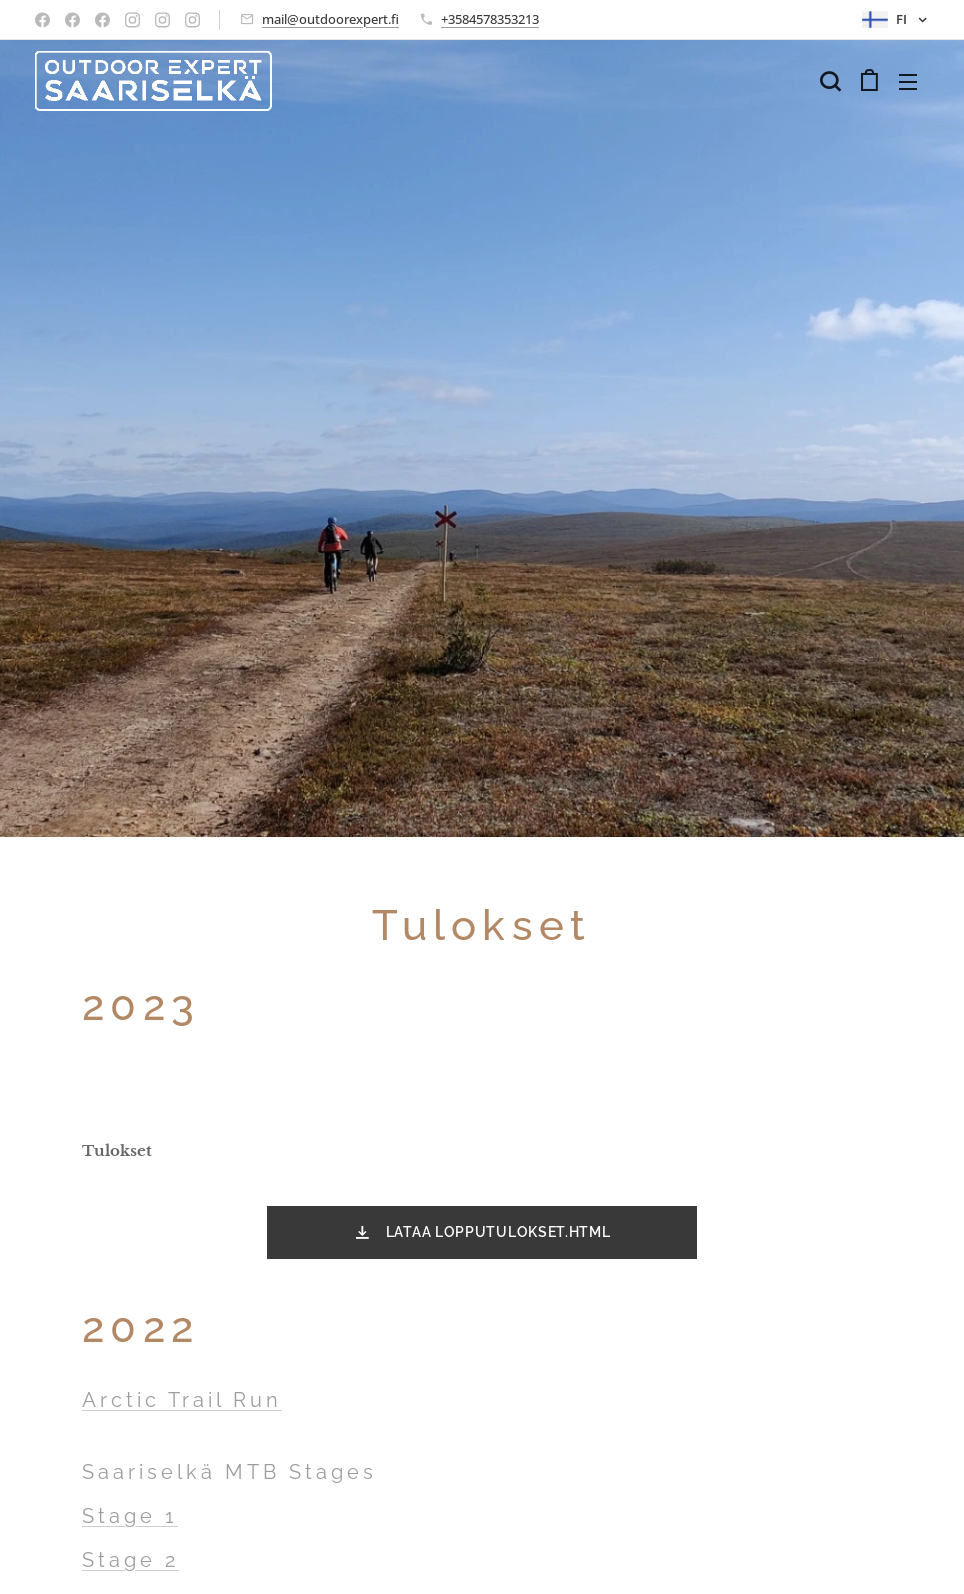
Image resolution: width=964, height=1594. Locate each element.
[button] (830, 81)
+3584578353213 (490, 19)
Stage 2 (130, 1560)
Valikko (908, 82)
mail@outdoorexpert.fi (330, 19)
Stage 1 (130, 1516)
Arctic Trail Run (182, 1400)
